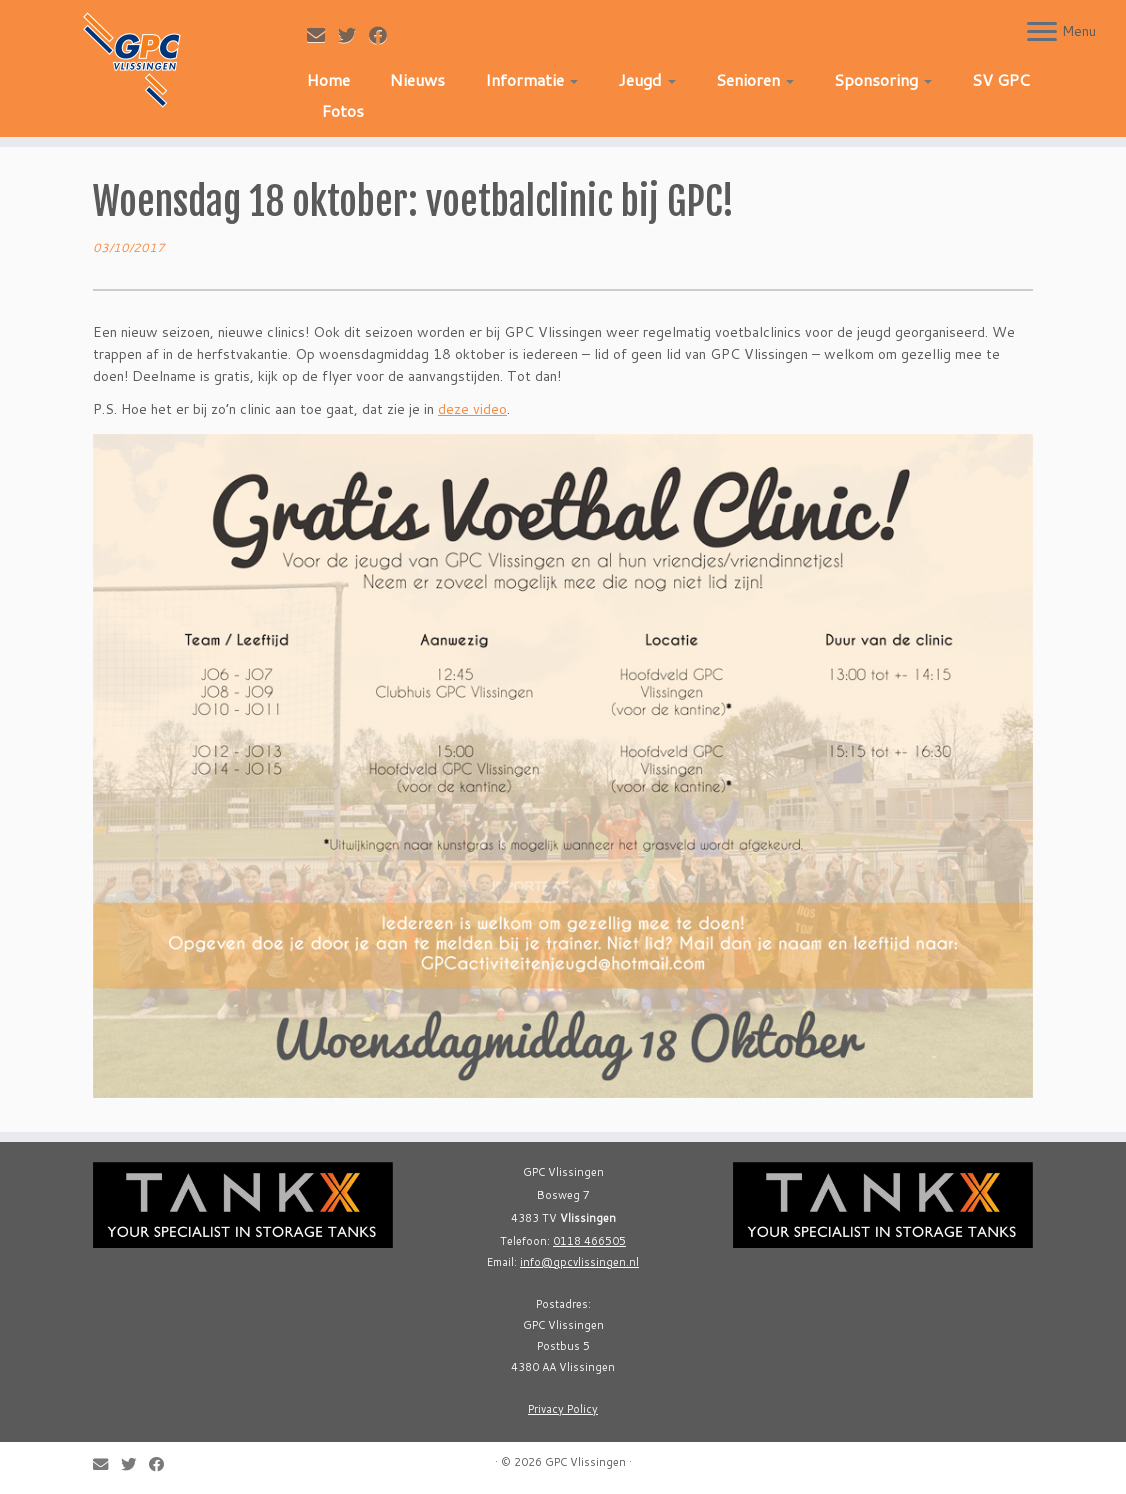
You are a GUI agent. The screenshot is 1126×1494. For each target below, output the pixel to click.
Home (328, 79)
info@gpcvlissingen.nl (579, 1262)
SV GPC (1001, 79)
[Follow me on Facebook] (384, 35)
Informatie (531, 79)
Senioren (755, 79)
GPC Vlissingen (585, 1462)
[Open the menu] (1042, 33)
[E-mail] (322, 35)
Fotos (343, 110)
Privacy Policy (563, 1409)
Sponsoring (883, 79)
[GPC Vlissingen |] (132, 60)
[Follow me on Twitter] (353, 35)
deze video (472, 409)
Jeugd (647, 79)
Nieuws (417, 79)
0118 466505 (589, 1241)
